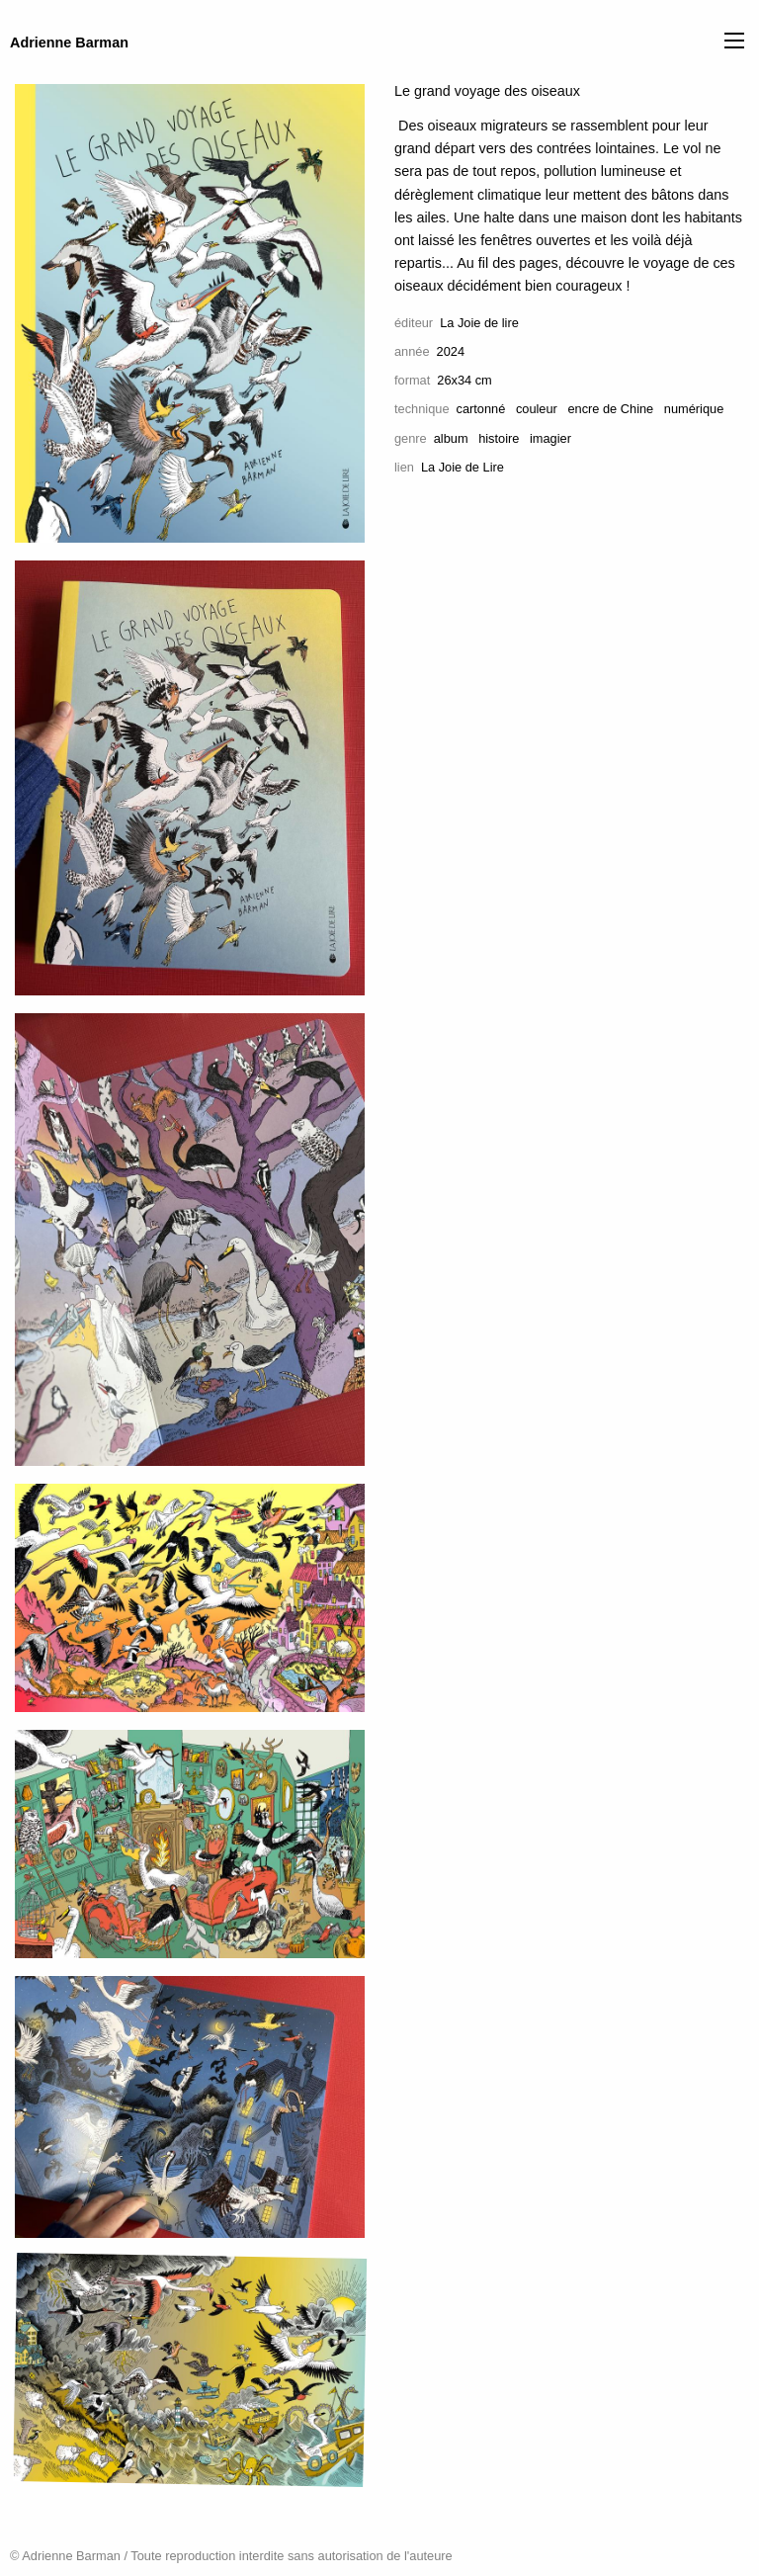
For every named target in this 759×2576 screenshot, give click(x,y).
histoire (498, 438)
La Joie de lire (479, 322)
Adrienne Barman (69, 42)
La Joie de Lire (462, 467)
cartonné (481, 408)
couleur (536, 408)
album (451, 438)
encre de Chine (610, 408)
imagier (550, 438)
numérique (693, 408)
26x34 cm (464, 380)
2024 (450, 351)
